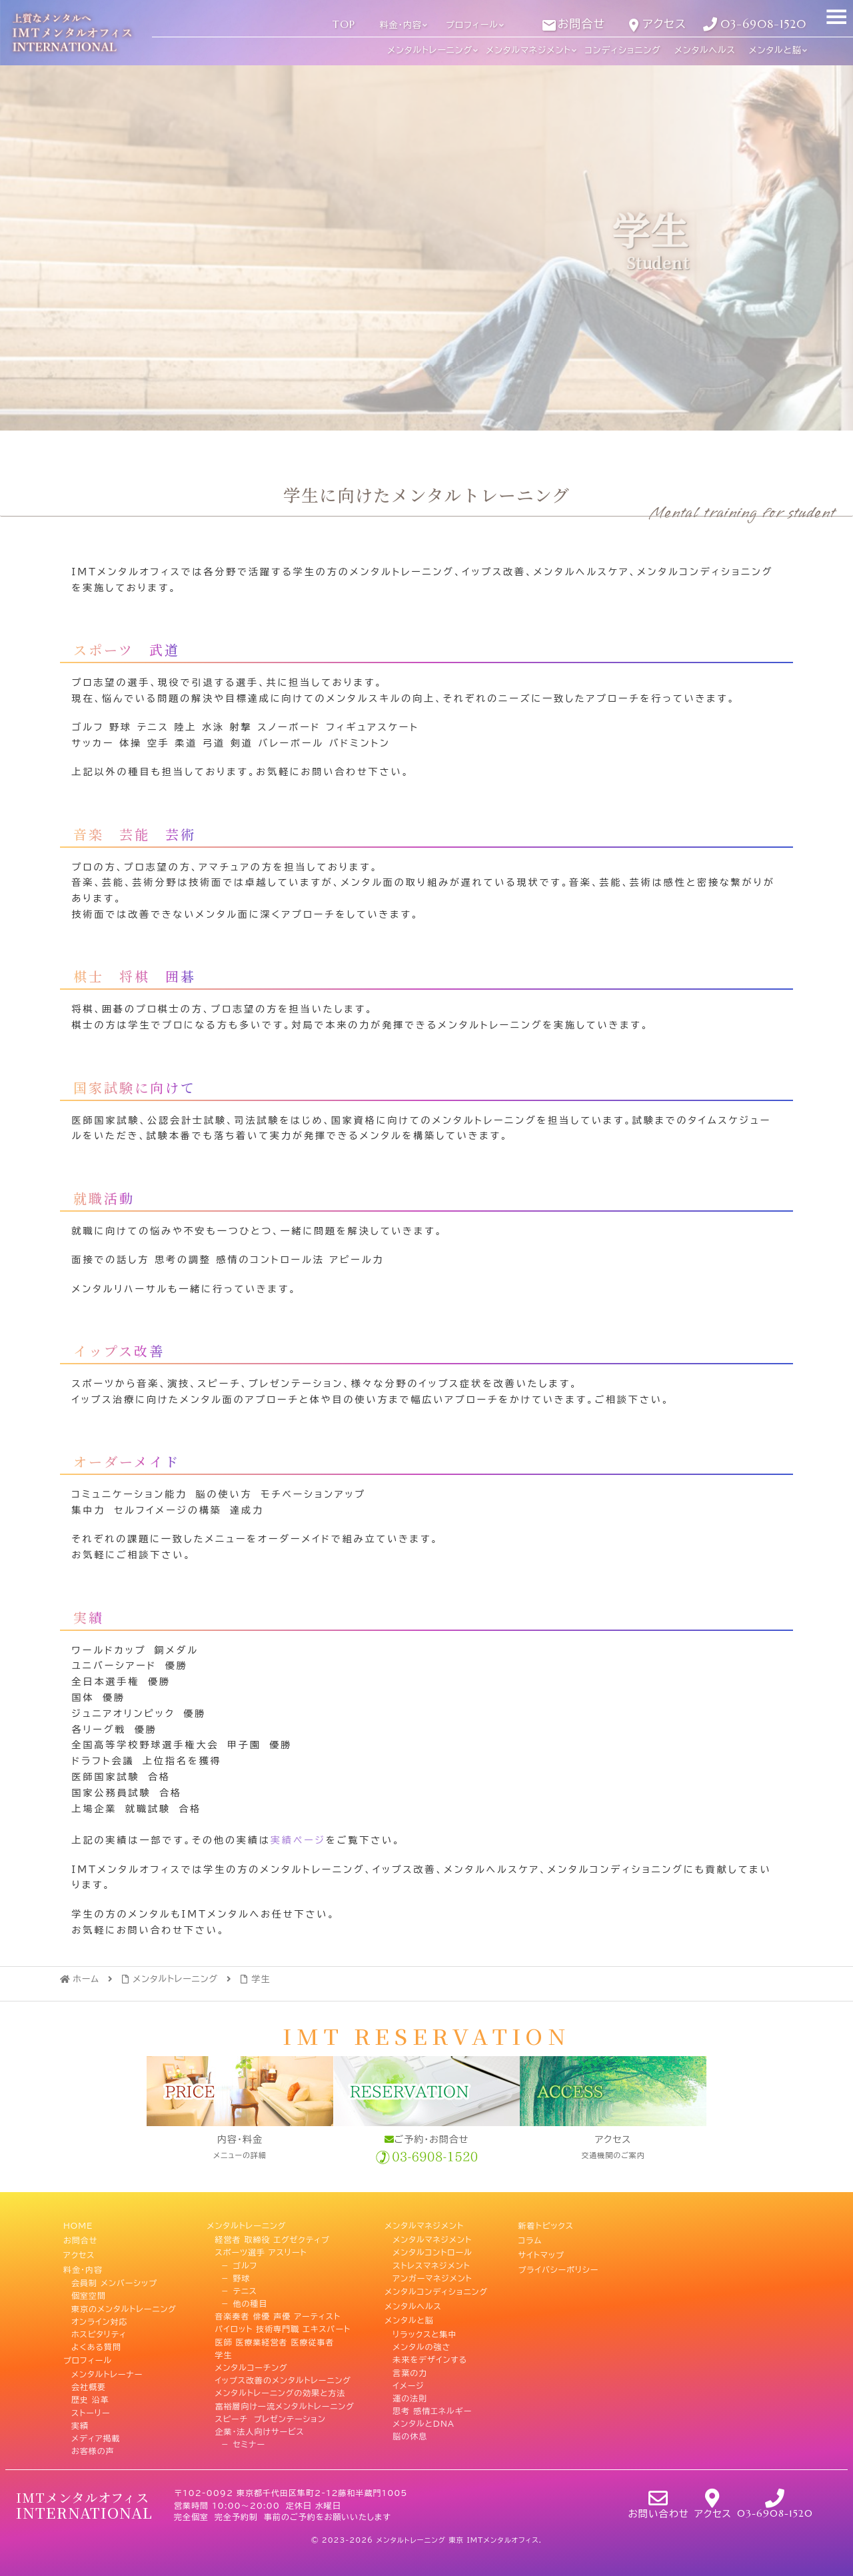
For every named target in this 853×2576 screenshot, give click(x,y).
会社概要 (88, 2379)
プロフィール (87, 2353)
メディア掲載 (96, 2429)
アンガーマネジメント (432, 2276)
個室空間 (88, 2289)
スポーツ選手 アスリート (261, 2251)
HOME (78, 2225)
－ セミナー (240, 2443)
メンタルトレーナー (107, 2366)
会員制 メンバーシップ (114, 2276)
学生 (223, 2353)
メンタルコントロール (432, 2251)
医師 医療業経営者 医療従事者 (274, 2340)
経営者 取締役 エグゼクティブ (272, 2238)
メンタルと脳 (409, 2315)
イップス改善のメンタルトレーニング (283, 2379)
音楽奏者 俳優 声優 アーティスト (278, 2315)
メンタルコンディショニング (436, 2289)
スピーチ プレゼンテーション (270, 2417)
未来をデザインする (430, 2353)
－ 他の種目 (241, 2302)
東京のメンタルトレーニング (124, 2302)
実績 (80, 2417)
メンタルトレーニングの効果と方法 (280, 2391)
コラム (530, 2238)
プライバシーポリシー (558, 2263)
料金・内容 (83, 2263)
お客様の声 (93, 2443)
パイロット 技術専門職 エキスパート (283, 2327)
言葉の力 (410, 2366)
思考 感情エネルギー (432, 2404)
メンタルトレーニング (246, 2225)
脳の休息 (410, 2429)
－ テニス (236, 2289)
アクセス (79, 2251)
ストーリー (90, 2404)
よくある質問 (96, 2340)
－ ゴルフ (236, 2263)
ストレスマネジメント (431, 2263)
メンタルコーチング (251, 2366)
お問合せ (80, 2238)
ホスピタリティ (99, 2327)
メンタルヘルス (413, 2302)
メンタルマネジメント (424, 2225)
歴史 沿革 (90, 2391)
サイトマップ (541, 2251)
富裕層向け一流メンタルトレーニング (284, 2404)
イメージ (408, 2379)
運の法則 (410, 2391)
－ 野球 (232, 2276)
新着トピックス (546, 2225)
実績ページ (298, 1840)
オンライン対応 (99, 2315)
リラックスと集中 (424, 2327)
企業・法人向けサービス (259, 2429)
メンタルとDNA (423, 2417)
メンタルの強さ (421, 2340)
